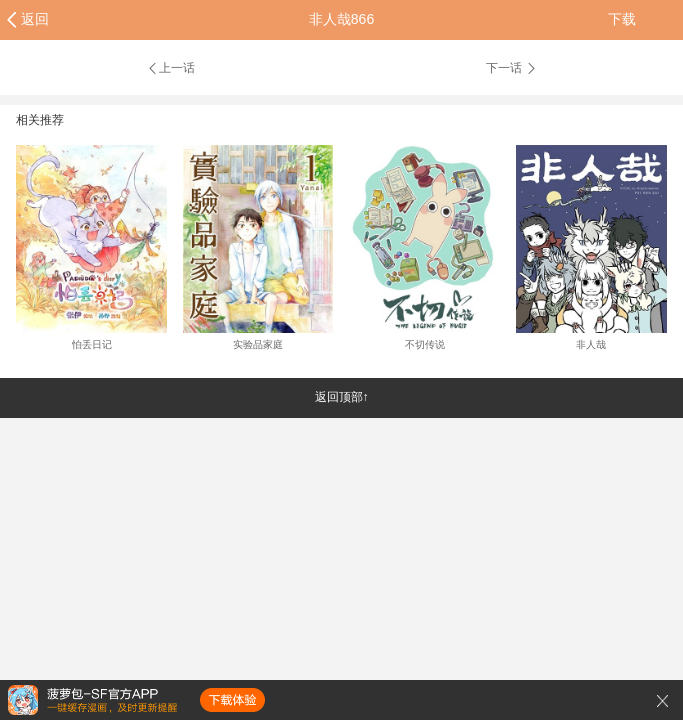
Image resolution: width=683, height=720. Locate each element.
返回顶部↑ (342, 397)
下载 (622, 19)
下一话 (512, 68)
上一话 (170, 68)
